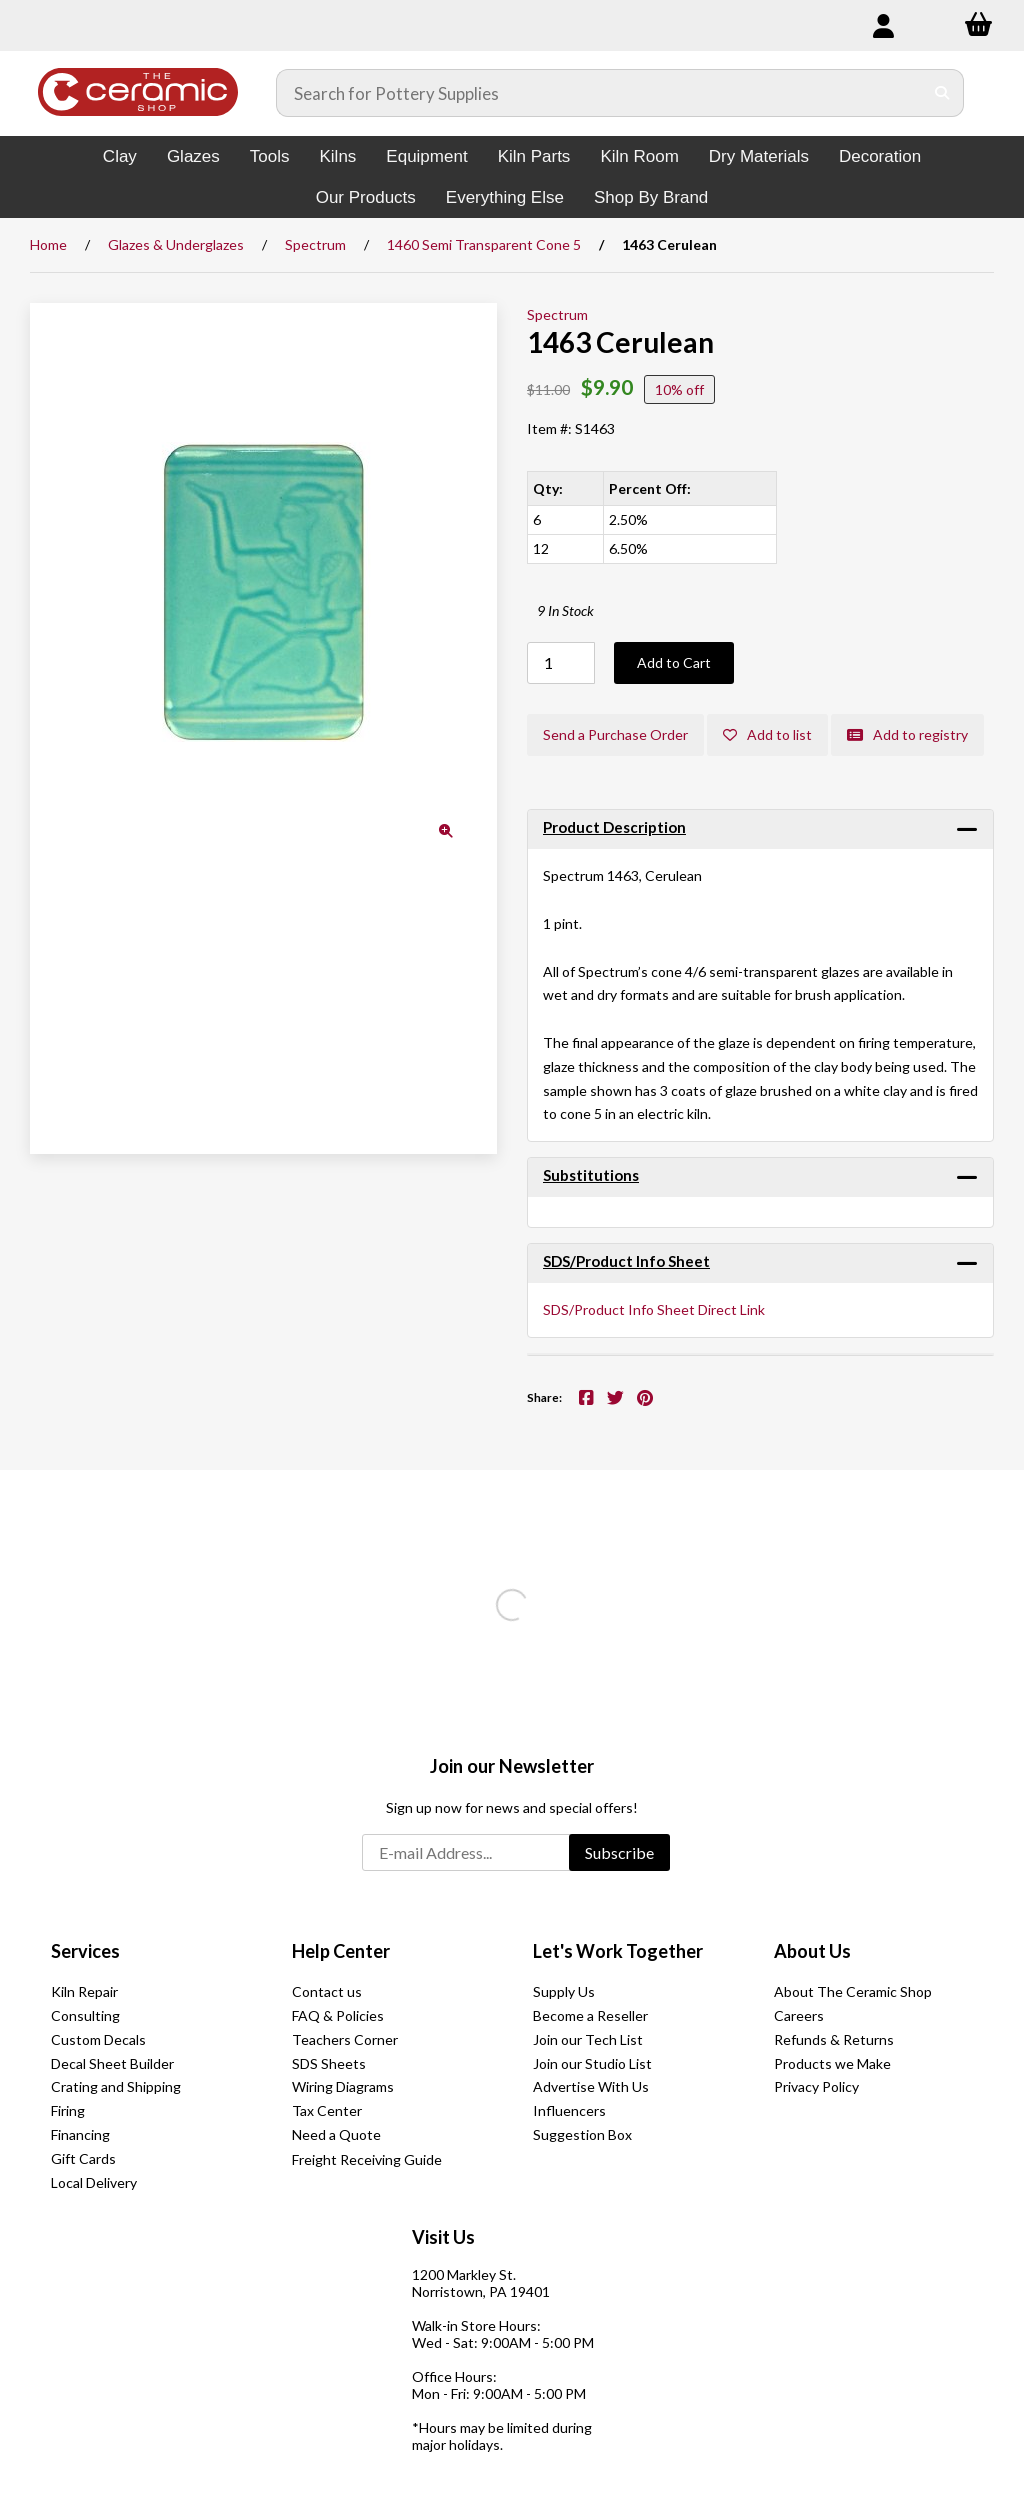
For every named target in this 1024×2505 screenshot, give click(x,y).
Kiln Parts (534, 156)
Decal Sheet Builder (112, 2063)
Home (48, 244)
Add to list (767, 734)
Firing (68, 2110)
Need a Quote (336, 2134)
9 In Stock (565, 610)
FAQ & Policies (338, 2015)
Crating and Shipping (116, 2086)
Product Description (614, 827)
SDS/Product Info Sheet (626, 1261)
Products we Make (832, 2063)
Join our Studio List (592, 2063)
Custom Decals (98, 2039)
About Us (812, 1951)
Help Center (341, 1951)
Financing (80, 2134)
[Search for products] (600, 93)
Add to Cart (674, 662)
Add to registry (907, 734)
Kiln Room (639, 156)
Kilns (337, 156)
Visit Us (443, 2237)
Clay (120, 156)
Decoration (880, 156)
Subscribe (619, 1852)
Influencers (569, 2110)
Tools (270, 156)
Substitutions (591, 1175)
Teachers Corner (345, 2039)
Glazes (193, 156)
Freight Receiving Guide (367, 2159)
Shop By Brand (651, 197)
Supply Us (564, 1991)
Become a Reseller (590, 2015)
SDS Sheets (329, 2063)
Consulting (85, 2015)
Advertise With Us (591, 2086)
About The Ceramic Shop (853, 1991)
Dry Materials (759, 156)
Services (85, 1951)
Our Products (366, 197)
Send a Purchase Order (615, 734)
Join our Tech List (588, 2039)
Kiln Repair (84, 1991)
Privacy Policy (816, 2086)
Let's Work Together (618, 1951)
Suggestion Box (582, 2134)
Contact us (327, 1991)
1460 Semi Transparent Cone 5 (484, 244)
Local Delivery (94, 2182)
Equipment (426, 156)
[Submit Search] (942, 93)
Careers (799, 2015)
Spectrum (315, 244)
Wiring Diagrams (343, 2086)
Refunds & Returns (834, 2039)
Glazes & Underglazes (176, 244)
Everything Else (505, 197)
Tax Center (327, 2110)
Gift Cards (83, 2158)
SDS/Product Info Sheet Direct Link (654, 1309)
